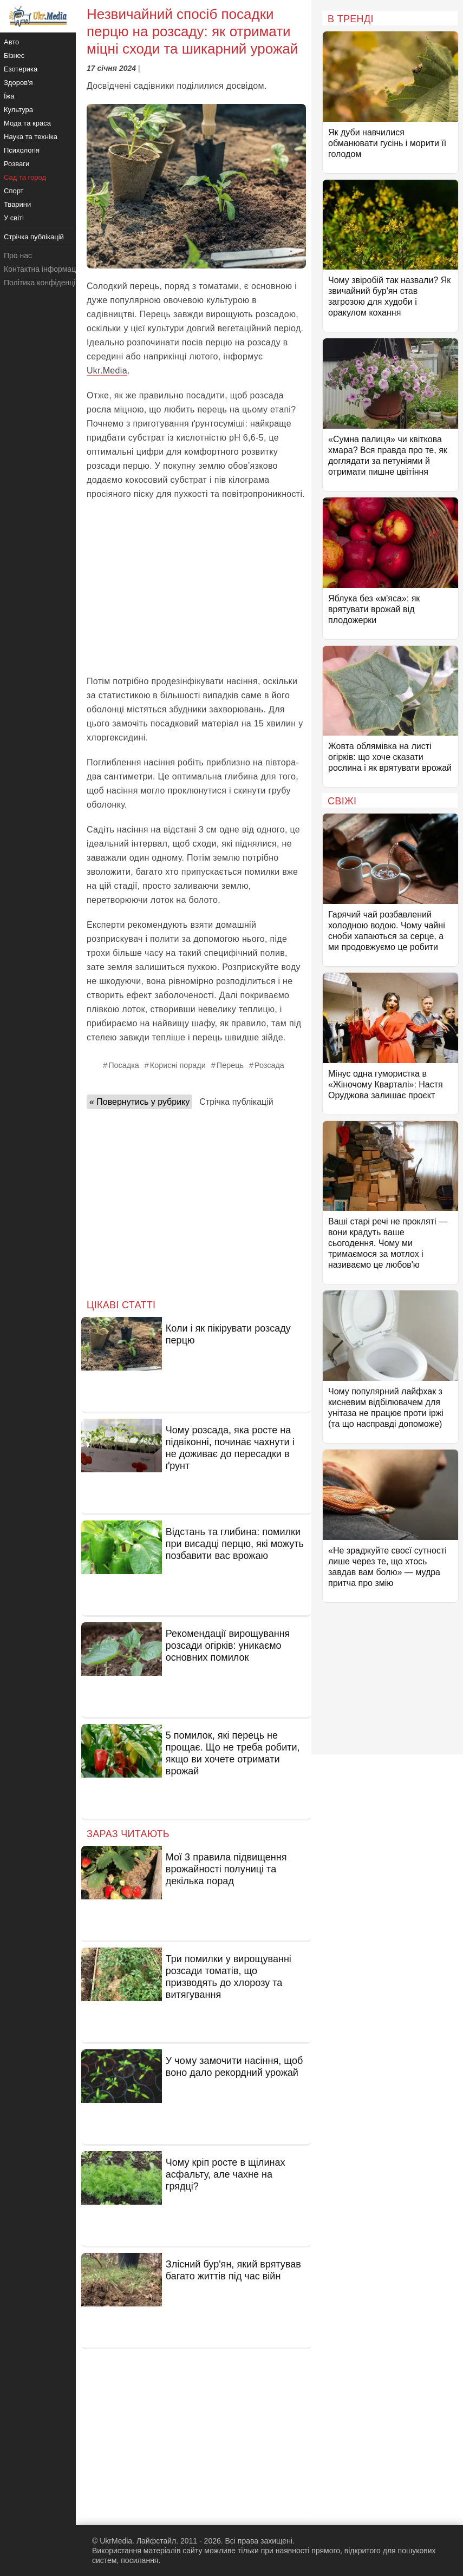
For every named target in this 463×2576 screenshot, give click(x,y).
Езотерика (20, 69)
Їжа (9, 96)
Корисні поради (178, 1065)
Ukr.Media (107, 370)
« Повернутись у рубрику (139, 1101)
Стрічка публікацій (236, 1101)
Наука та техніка (30, 137)
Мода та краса (27, 123)
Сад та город (25, 177)
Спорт (14, 191)
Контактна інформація (43, 269)
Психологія (22, 150)
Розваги (16, 164)
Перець (230, 1065)
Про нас (18, 255)
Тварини (17, 204)
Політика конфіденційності (50, 282)
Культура (18, 110)
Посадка (123, 1065)
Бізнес (14, 55)
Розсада (269, 1065)
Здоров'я (18, 82)
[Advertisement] (196, 588)
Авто (11, 42)
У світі (14, 218)
